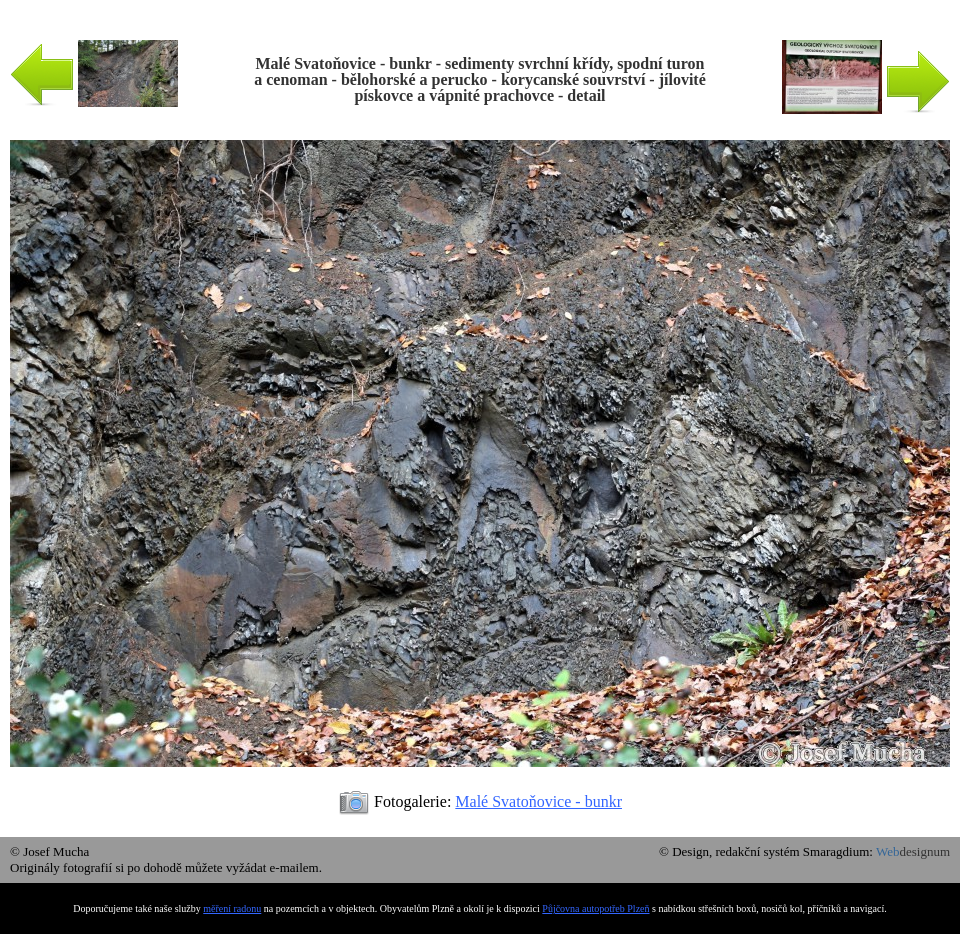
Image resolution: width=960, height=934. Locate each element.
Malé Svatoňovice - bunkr (538, 801)
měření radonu (232, 908)
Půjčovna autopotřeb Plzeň (595, 908)
